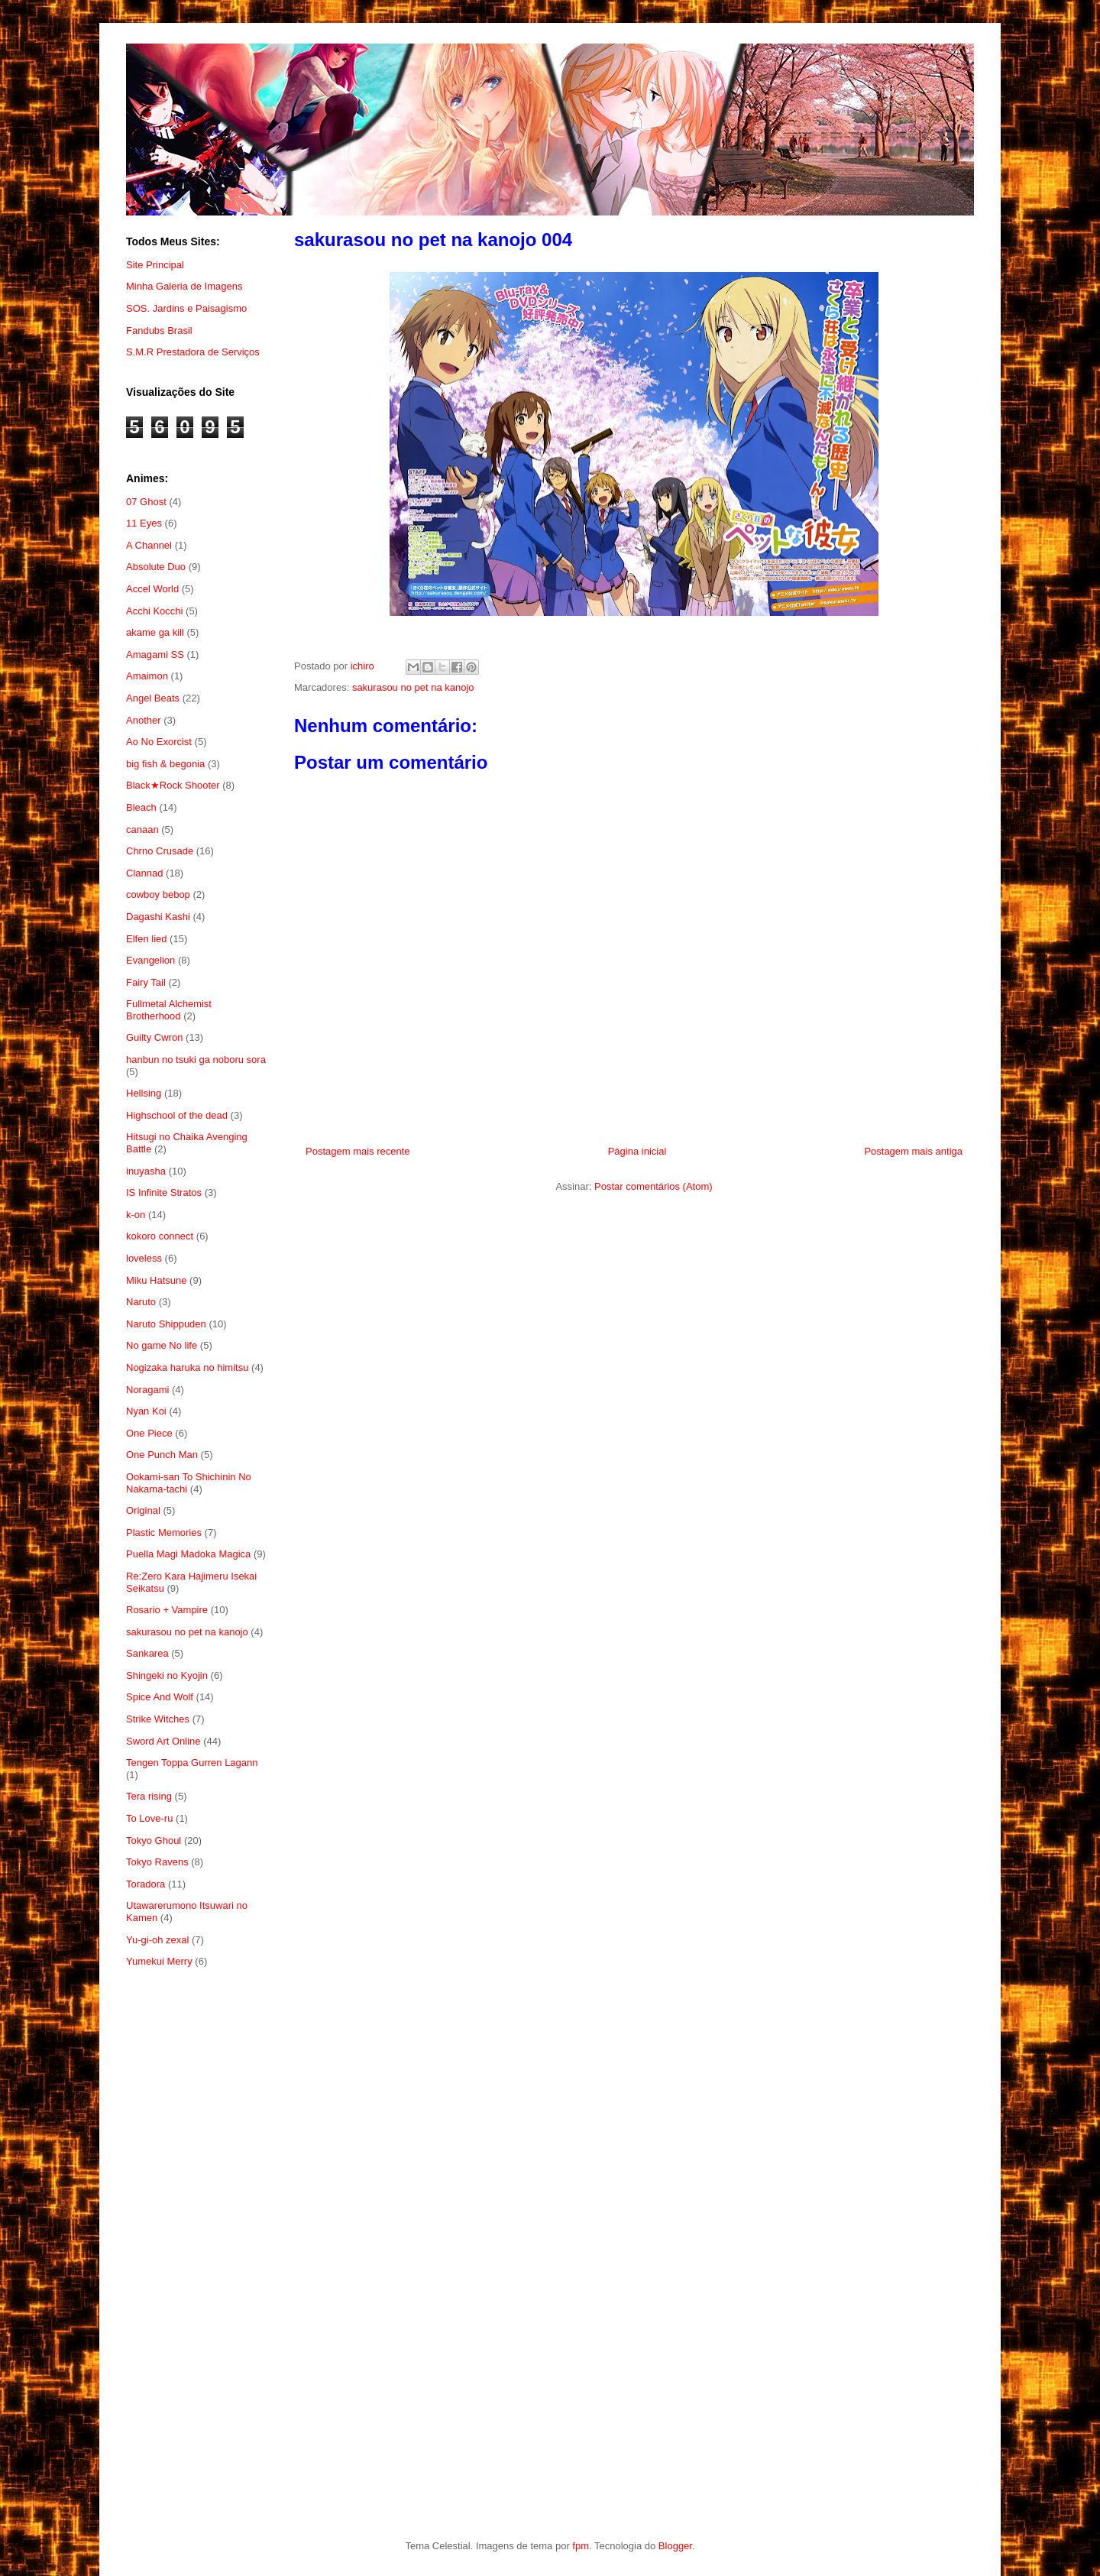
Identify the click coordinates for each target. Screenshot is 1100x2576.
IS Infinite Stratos (164, 1192)
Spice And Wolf (159, 1697)
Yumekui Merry (159, 1961)
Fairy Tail (146, 982)
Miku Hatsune (156, 1280)
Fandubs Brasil (159, 330)
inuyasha (146, 1171)
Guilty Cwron (154, 1037)
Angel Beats (153, 698)
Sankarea (147, 1653)
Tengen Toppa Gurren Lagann (192, 1762)
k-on (135, 1214)
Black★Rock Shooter (173, 785)
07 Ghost (146, 501)
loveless (144, 1258)
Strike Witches (157, 1719)
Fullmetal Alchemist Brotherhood (169, 1010)
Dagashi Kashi (158, 916)
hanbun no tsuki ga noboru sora (196, 1059)
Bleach (141, 807)
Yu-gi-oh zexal (157, 1940)
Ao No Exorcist (159, 741)
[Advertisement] (196, 2229)
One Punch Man (162, 1454)
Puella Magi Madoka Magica (188, 1554)
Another (143, 720)
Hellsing (143, 1093)
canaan (142, 829)
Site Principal (155, 265)
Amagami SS (155, 654)
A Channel (149, 545)
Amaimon (147, 676)
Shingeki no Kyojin (167, 1675)
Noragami (147, 1389)
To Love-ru (149, 1818)
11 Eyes (144, 523)
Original (143, 1510)
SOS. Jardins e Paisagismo (186, 308)
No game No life (161, 1345)
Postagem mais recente (358, 1151)
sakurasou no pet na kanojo (413, 687)
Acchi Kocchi (154, 611)
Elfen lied (146, 939)
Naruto (141, 1301)
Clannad (144, 873)
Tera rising (149, 1796)
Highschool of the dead (177, 1115)
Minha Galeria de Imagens (184, 286)
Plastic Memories (164, 1532)
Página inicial (637, 1151)
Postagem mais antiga (913, 1151)
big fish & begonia (165, 764)
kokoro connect (159, 1236)
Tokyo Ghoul (153, 1840)
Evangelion (150, 960)
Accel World (152, 589)
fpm (580, 2546)
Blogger (675, 2546)
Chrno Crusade (159, 851)
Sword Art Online (163, 1741)
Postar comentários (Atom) (653, 1186)
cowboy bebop (158, 894)
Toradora (145, 1884)
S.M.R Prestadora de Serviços (193, 352)
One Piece (149, 1433)
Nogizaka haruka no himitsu (187, 1367)
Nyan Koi (146, 1411)
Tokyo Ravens (157, 1862)
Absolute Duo (156, 566)
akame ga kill (155, 632)
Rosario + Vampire (167, 1609)
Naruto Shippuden (166, 1324)
